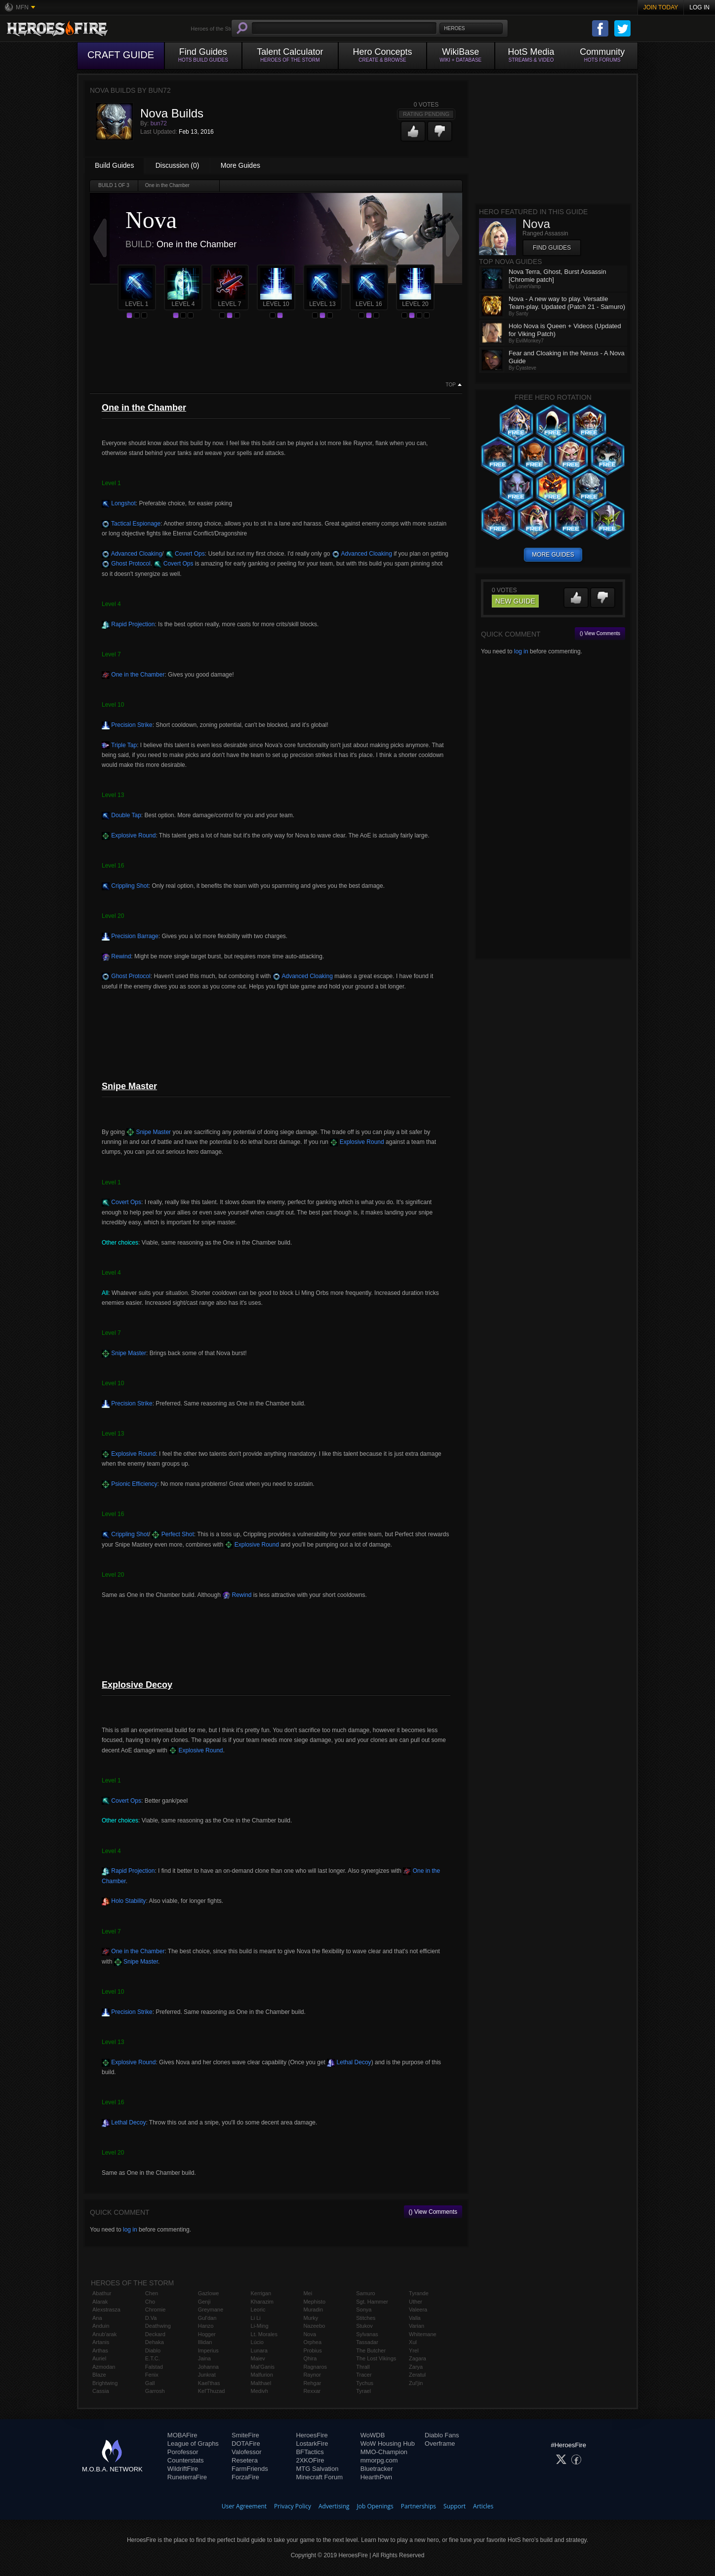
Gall (150, 2383)
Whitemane (423, 2334)
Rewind (116, 956)
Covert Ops (185, 553)
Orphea (312, 2342)
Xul (413, 2342)
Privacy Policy (292, 2506)
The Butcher (371, 2350)
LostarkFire (312, 2443)
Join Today (660, 7)
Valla (415, 2318)
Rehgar (312, 2383)
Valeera (418, 2309)
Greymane (210, 2309)
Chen (151, 2293)
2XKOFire (310, 2460)
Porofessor (183, 2452)
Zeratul (417, 2375)
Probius (312, 2350)
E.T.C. (152, 2358)
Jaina (204, 2358)
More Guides (240, 165)
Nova (309, 2334)
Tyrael (363, 2391)
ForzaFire (245, 2477)
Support (454, 2506)
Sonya (363, 2309)
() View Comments (433, 2211)
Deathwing (158, 2326)
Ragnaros (315, 2367)
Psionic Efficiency (130, 1483)
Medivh (259, 2391)
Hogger (207, 2334)
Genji (204, 2302)
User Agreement (244, 2506)
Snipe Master (148, 1132)
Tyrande (419, 2293)
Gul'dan (207, 2318)
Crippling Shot (125, 885)
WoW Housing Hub (387, 2443)
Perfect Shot (173, 1534)
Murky (310, 2318)
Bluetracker (376, 2468)
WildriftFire (182, 2468)
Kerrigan (261, 2293)
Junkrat (207, 2375)
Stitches (365, 2318)
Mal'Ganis (263, 2367)
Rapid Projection (128, 624)
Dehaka (154, 2342)
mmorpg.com (379, 2460)
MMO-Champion (383, 2452)
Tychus (364, 2383)
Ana (97, 2318)
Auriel (99, 2358)
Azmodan (103, 2367)
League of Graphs (193, 2443)
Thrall (363, 2367)
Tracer (363, 2375)
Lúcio (257, 2342)
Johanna (208, 2367)
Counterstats (185, 2460)
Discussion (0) (177, 165)
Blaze (99, 2375)
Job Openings (375, 2506)
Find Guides (552, 247)
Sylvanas (367, 2334)
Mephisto (314, 2302)
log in (130, 2229)
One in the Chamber (133, 674)
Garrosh (155, 2391)
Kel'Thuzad (211, 2391)
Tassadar (367, 2342)
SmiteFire (245, 2435)
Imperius (208, 2350)
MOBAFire (182, 2435)
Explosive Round (129, 835)
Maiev (258, 2358)
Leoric (258, 2309)
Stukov (364, 2326)
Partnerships (418, 2506)
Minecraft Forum (319, 2477)
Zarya (416, 2367)
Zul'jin (416, 2383)
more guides (553, 554)
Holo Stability (124, 1900)
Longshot (119, 503)
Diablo (152, 2350)
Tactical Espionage (131, 523)
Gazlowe (208, 2293)
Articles (483, 2506)
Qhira (310, 2358)
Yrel (414, 2350)
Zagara (417, 2358)
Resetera (245, 2460)
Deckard (155, 2334)
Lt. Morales (264, 2334)
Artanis (100, 2342)
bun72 (159, 123)
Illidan (205, 2342)
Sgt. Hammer (372, 2302)
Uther (415, 2302)
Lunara (259, 2350)
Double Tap (121, 815)
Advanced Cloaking (132, 553)
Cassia (100, 2391)
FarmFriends (250, 2468)
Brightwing (105, 2383)
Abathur (102, 2293)
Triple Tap (119, 745)
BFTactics (309, 2452)
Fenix (152, 2375)
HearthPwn (376, 2477)
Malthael (261, 2383)
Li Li (256, 2318)
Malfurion (262, 2375)
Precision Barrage (130, 936)
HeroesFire (311, 2435)
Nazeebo (314, 2326)
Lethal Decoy (349, 2062)
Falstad (154, 2367)
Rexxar (311, 2391)
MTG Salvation (317, 2468)
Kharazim (262, 2302)
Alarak (100, 2302)
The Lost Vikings (376, 2358)
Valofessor (246, 2452)
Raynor (311, 2375)
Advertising (334, 2506)
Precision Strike (127, 724)
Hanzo (206, 2326)
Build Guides (114, 165)
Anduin (100, 2326)
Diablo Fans (442, 2435)
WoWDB (372, 2435)
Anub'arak (104, 2334)
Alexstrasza (106, 2309)
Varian (416, 2326)
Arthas (100, 2350)
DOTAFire (246, 2443)
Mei (307, 2293)
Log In (699, 7)
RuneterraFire (187, 2477)
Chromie (155, 2309)
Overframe (440, 2443)
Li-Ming (260, 2326)
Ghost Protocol (126, 563)
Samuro (365, 2293)
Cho (150, 2302)
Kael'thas (209, 2383)
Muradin (313, 2309)
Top (451, 384)
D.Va (151, 2318)
